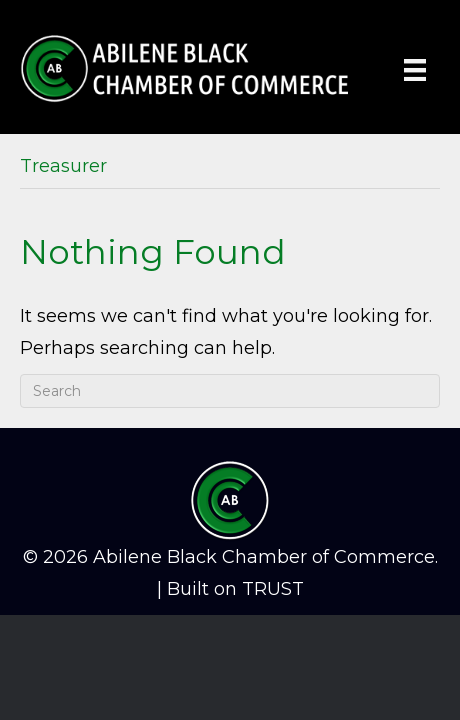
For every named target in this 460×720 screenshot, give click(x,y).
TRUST (273, 589)
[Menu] (415, 70)
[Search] (230, 391)
